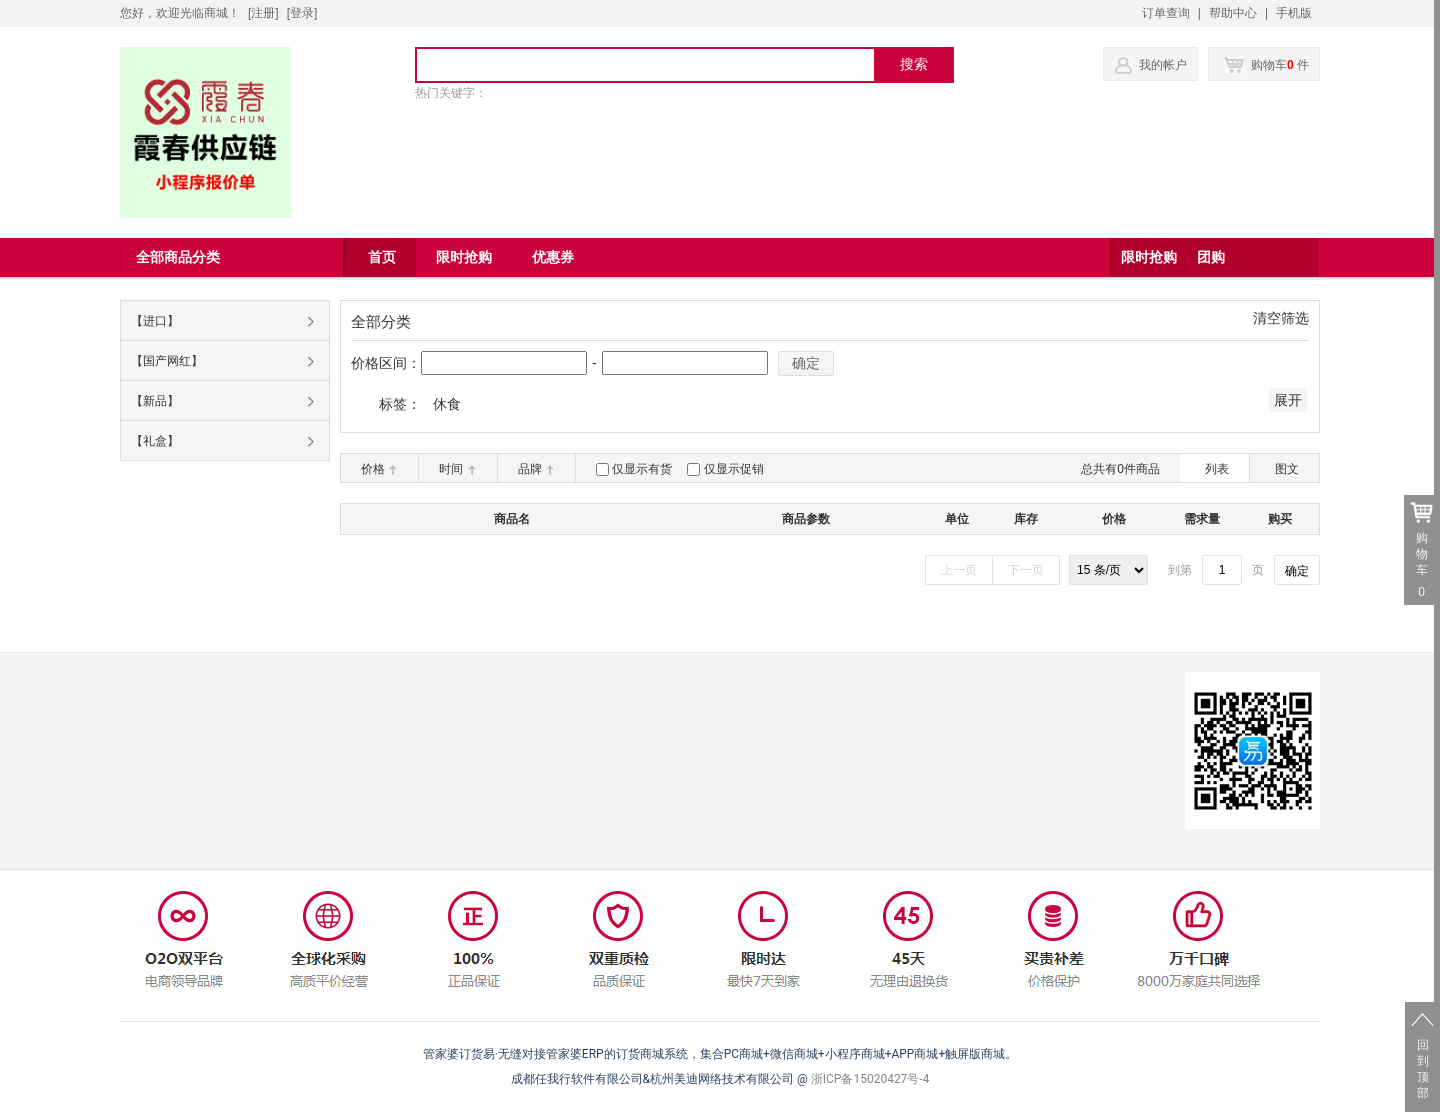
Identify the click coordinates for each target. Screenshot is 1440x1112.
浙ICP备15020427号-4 (870, 1079)
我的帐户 (1163, 65)
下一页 (1026, 570)
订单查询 (1166, 13)
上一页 (959, 570)
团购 (1211, 257)
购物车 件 (1266, 65)
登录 (302, 13)
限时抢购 (1149, 257)
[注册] (263, 13)
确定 (806, 363)
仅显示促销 (734, 469)
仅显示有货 (642, 469)
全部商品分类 (178, 257)
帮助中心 (1233, 13)
